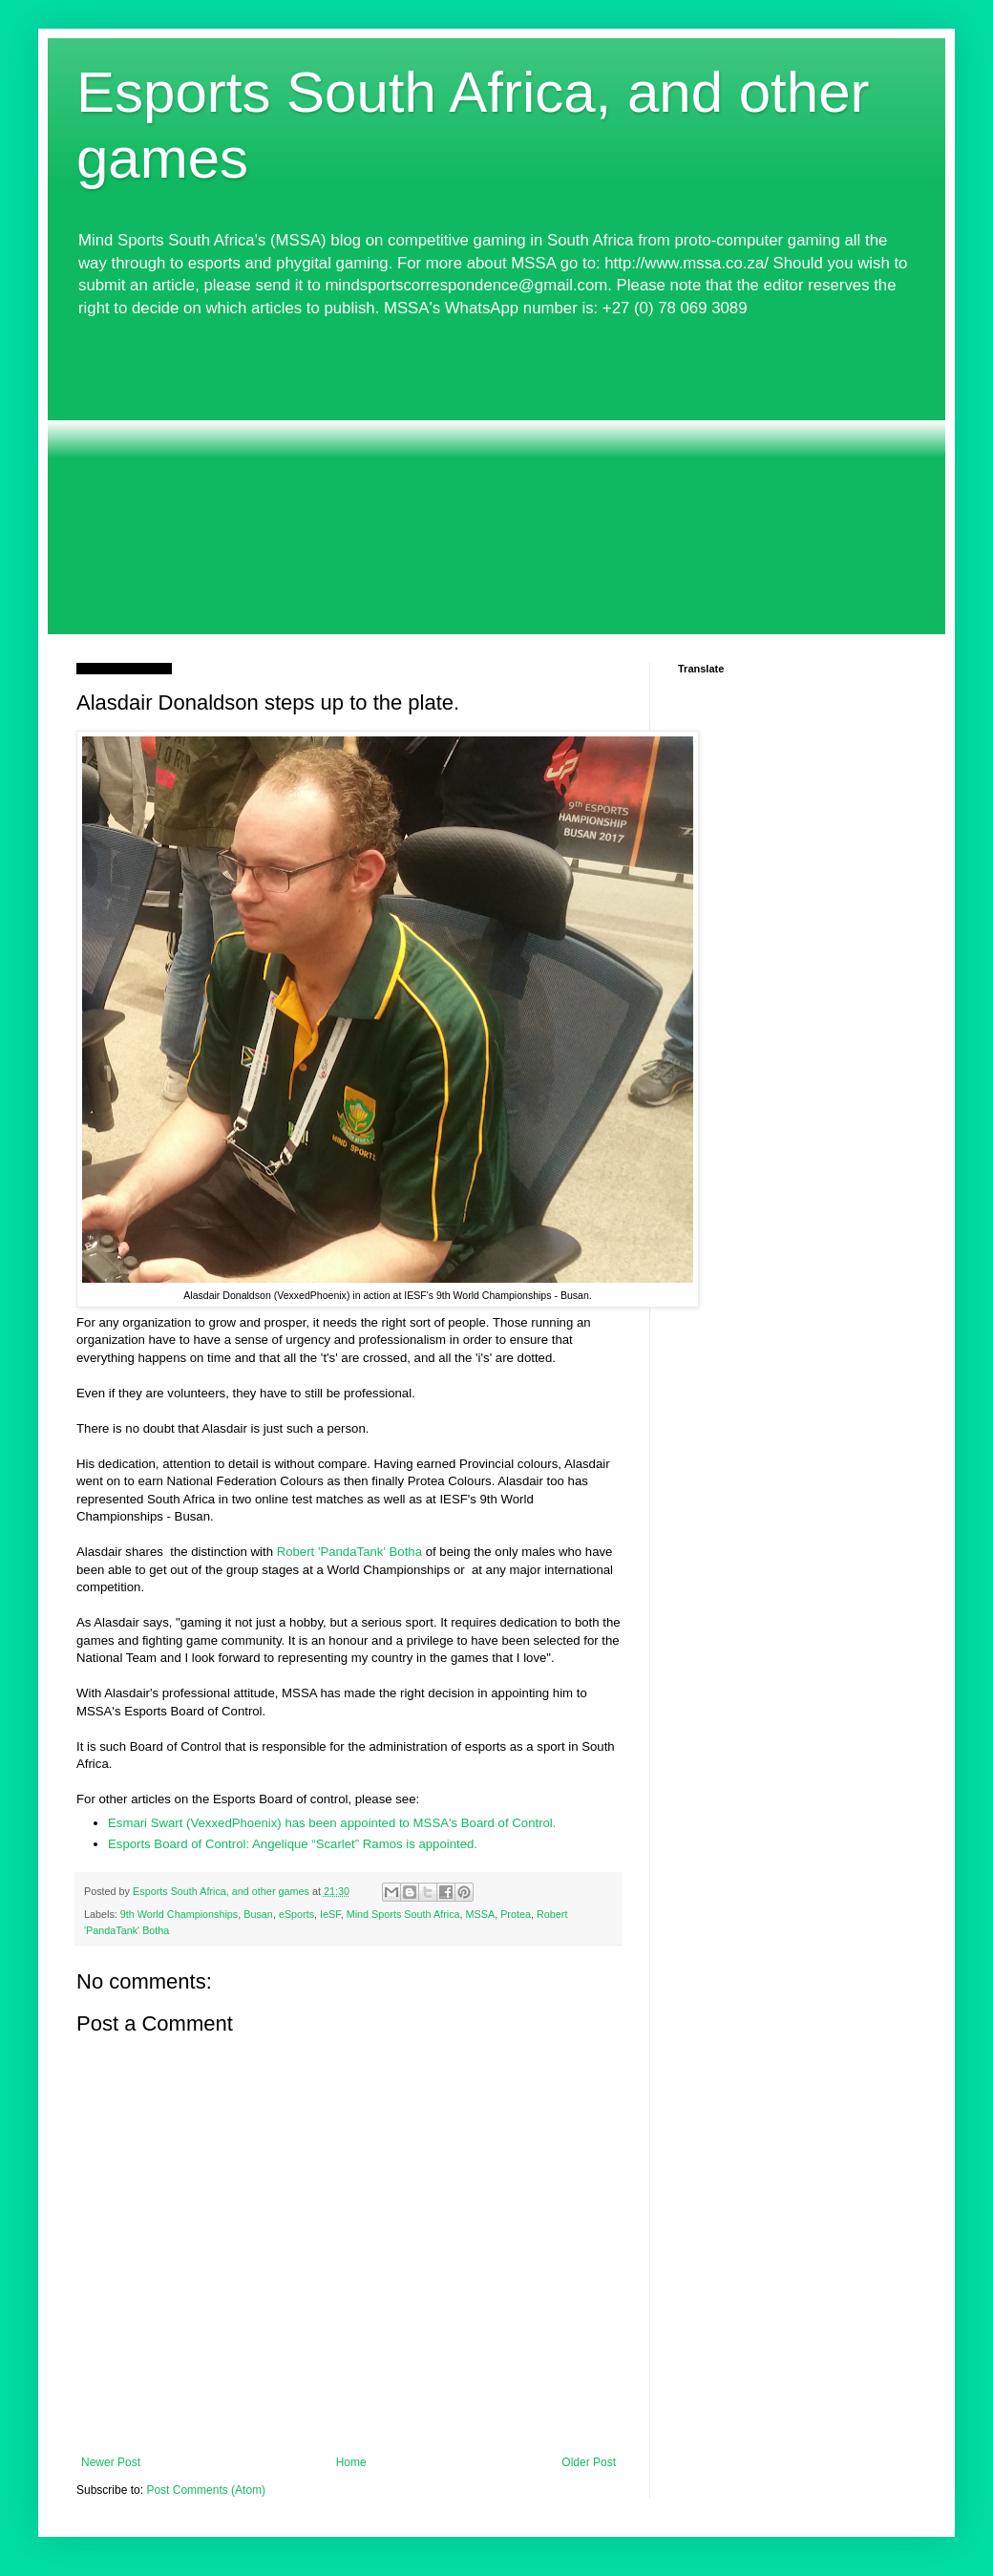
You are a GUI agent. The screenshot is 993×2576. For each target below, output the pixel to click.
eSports (296, 1914)
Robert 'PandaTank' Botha (349, 1551)
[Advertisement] (496, 476)
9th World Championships (179, 1914)
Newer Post (110, 2462)
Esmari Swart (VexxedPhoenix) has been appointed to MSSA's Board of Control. (332, 1823)
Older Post (588, 2462)
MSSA (481, 1914)
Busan (258, 1914)
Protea (515, 1914)
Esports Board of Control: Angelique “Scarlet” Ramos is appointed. (292, 1844)
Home (351, 2462)
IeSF (330, 1914)
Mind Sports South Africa (403, 1914)
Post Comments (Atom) (205, 2490)
